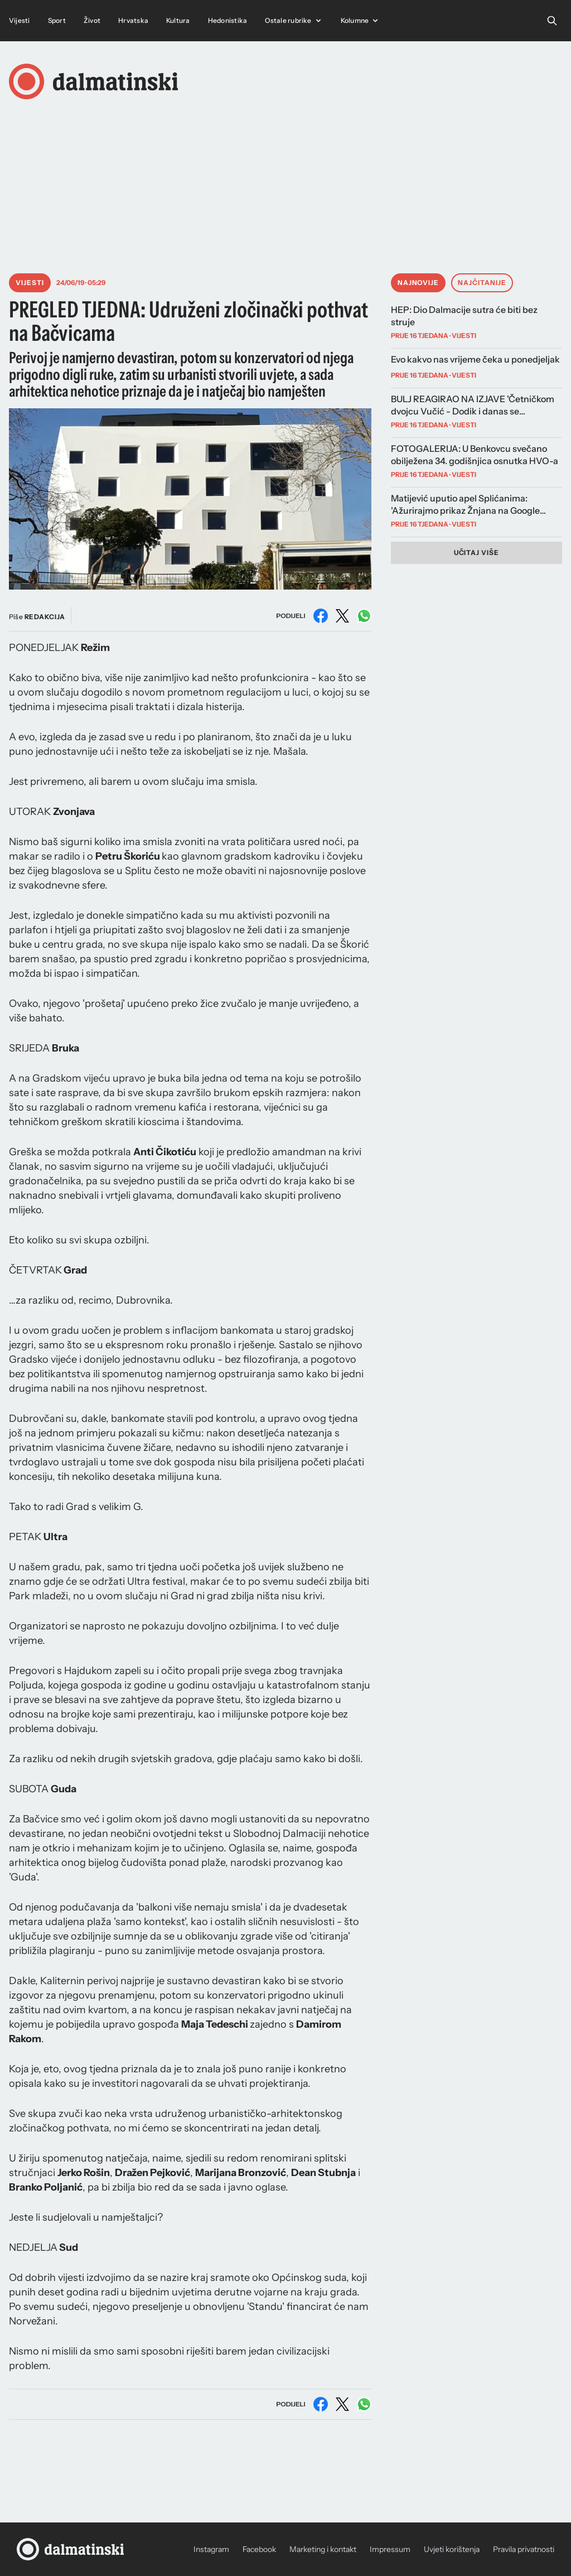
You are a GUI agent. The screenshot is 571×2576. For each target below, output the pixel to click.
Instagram (211, 2549)
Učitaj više (477, 552)
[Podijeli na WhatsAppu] (364, 616)
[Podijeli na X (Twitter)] (342, 616)
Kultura (178, 20)
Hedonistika (228, 20)
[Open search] (552, 21)
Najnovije (418, 282)
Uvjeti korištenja (452, 2549)
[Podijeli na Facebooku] (320, 616)
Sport (57, 20)
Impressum (390, 2549)
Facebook (259, 2549)
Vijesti (19, 20)
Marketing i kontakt (322, 2549)
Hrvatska (133, 20)
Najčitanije (482, 282)
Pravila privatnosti (523, 2549)
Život (92, 20)
